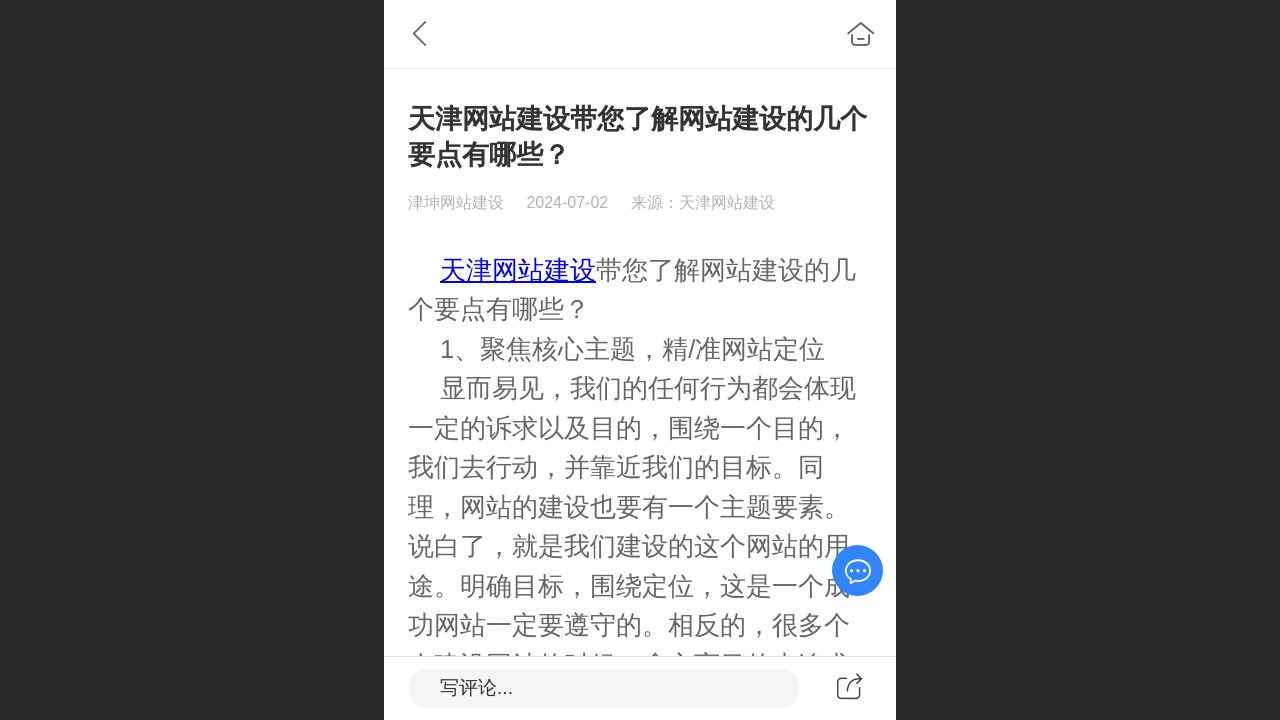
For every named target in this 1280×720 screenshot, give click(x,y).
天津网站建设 (518, 270)
